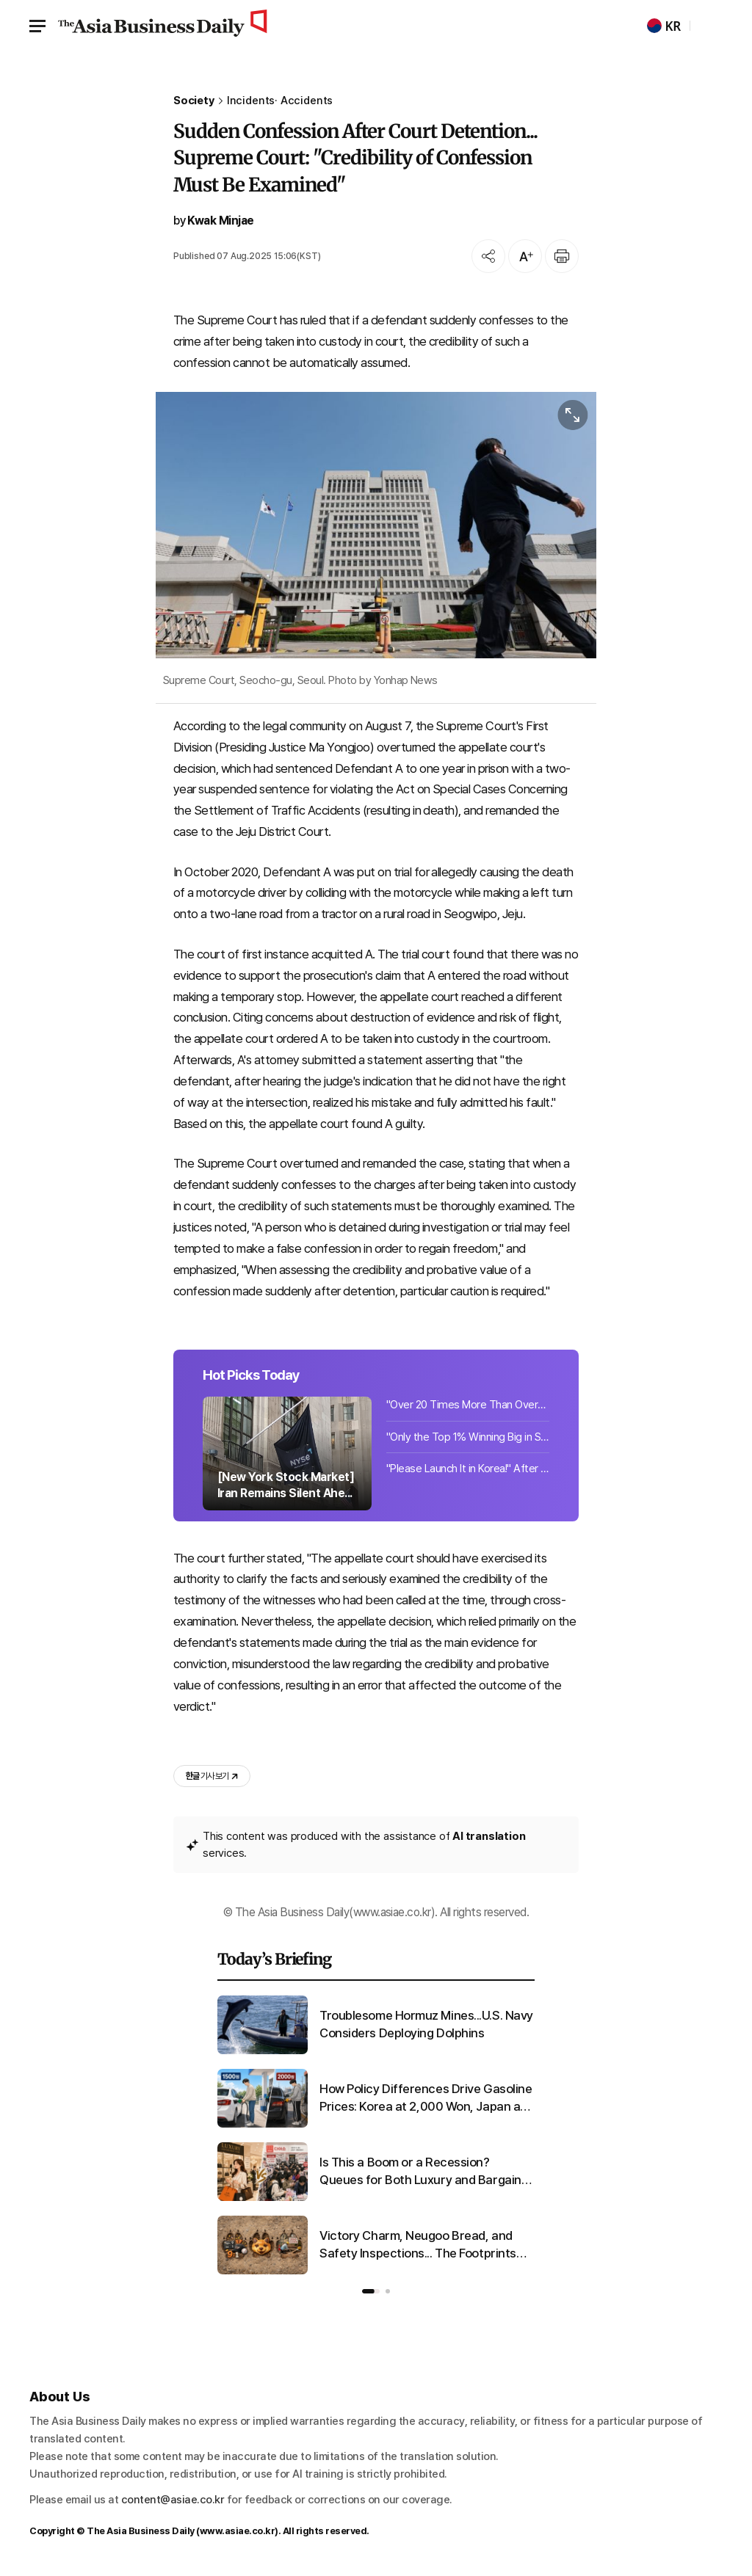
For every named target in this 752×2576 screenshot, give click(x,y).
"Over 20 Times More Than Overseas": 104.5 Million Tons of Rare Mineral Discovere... (467, 1404)
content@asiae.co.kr (173, 2499)
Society (193, 100)
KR (664, 26)
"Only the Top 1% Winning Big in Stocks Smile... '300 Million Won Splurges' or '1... (467, 1437)
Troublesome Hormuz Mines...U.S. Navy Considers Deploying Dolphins (426, 2024)
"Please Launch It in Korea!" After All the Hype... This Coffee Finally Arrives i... (467, 1468)
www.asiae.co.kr (237, 2530)
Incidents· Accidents (280, 100)
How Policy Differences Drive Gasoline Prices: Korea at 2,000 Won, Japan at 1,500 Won (425, 2098)
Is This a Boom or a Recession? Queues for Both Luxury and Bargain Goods (420, 2172)
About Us (59, 2396)
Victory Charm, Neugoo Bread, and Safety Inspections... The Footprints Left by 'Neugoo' (417, 2245)
